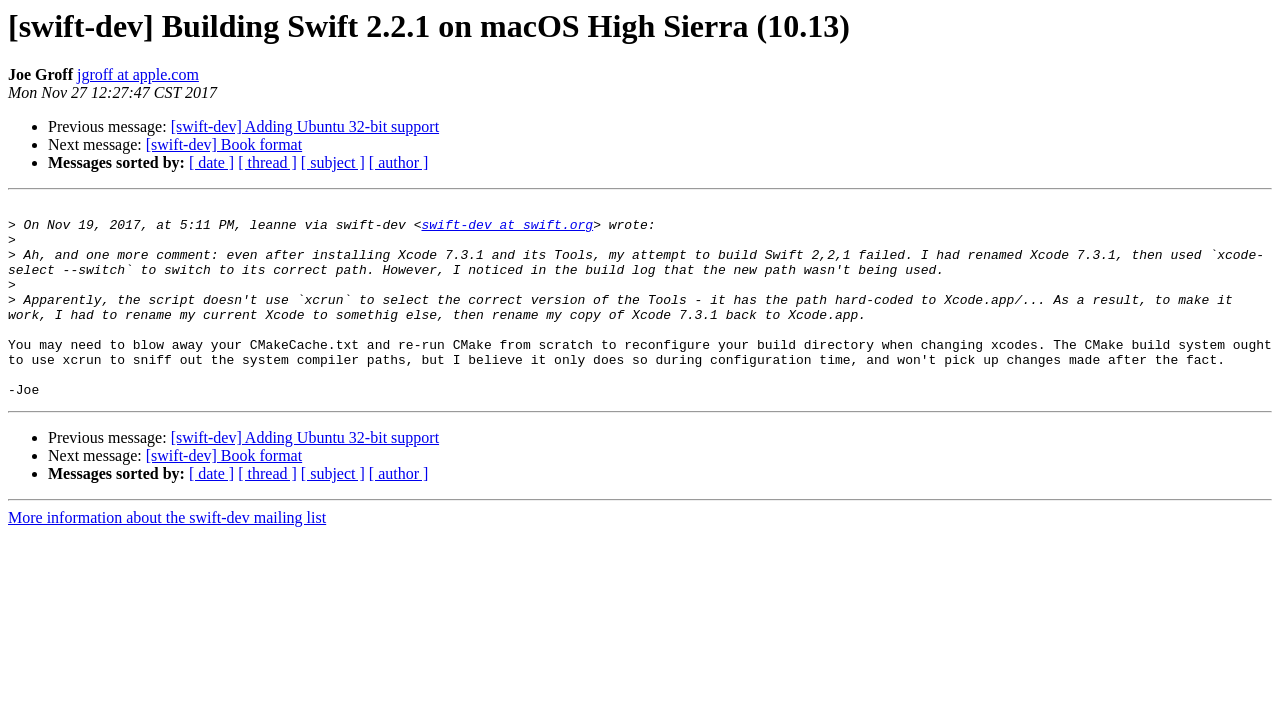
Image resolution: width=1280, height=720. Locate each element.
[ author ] (399, 162)
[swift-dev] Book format (224, 144)
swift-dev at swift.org (507, 230)
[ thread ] (267, 162)
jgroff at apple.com (138, 74)
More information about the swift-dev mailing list (167, 556)
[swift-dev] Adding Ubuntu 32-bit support (305, 126)
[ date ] (211, 162)
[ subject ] (333, 162)
